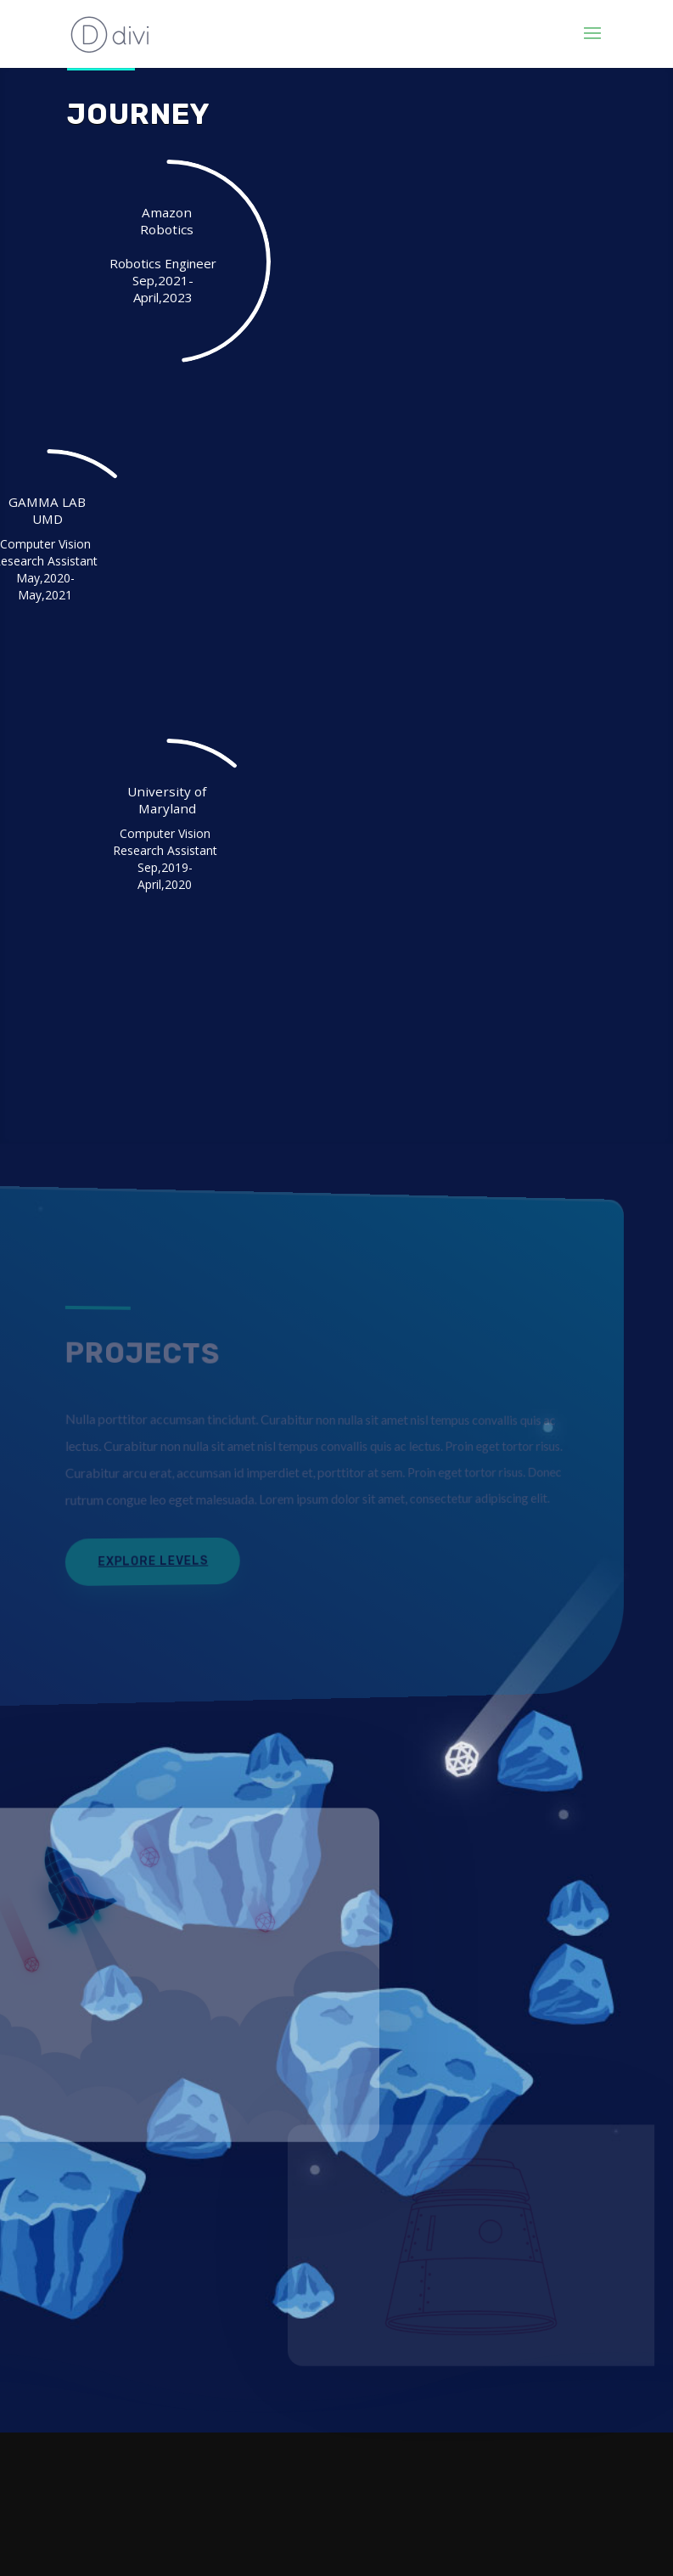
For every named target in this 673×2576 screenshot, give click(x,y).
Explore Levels (147, 1560)
